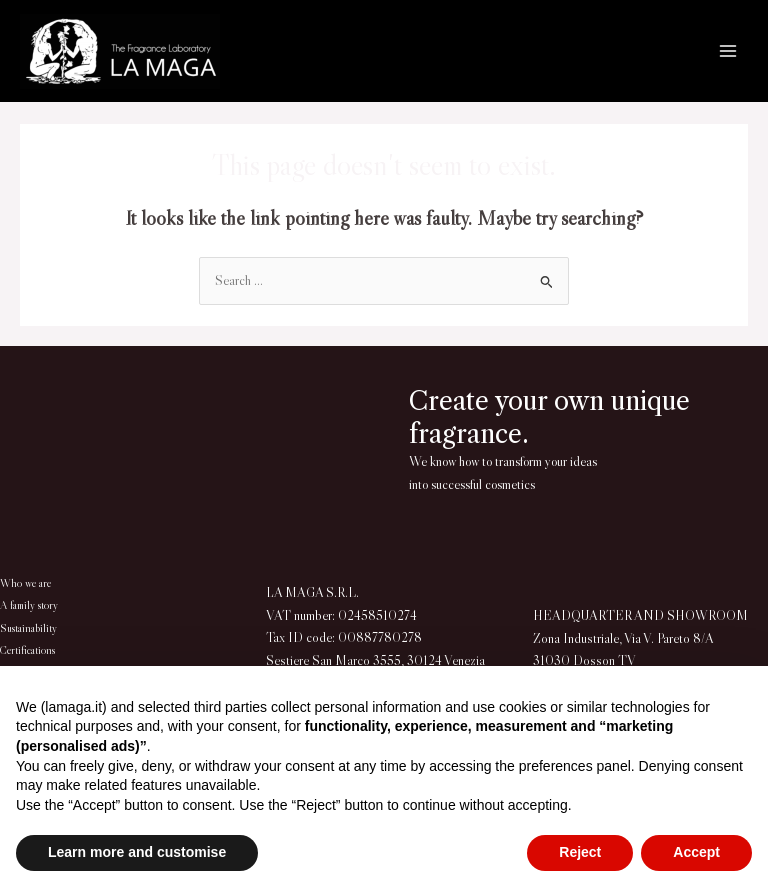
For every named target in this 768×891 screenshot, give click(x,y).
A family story (29, 605)
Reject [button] (580, 852)
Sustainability (28, 628)
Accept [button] (696, 852)
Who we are (25, 583)
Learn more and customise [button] (137, 852)
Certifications (27, 650)
